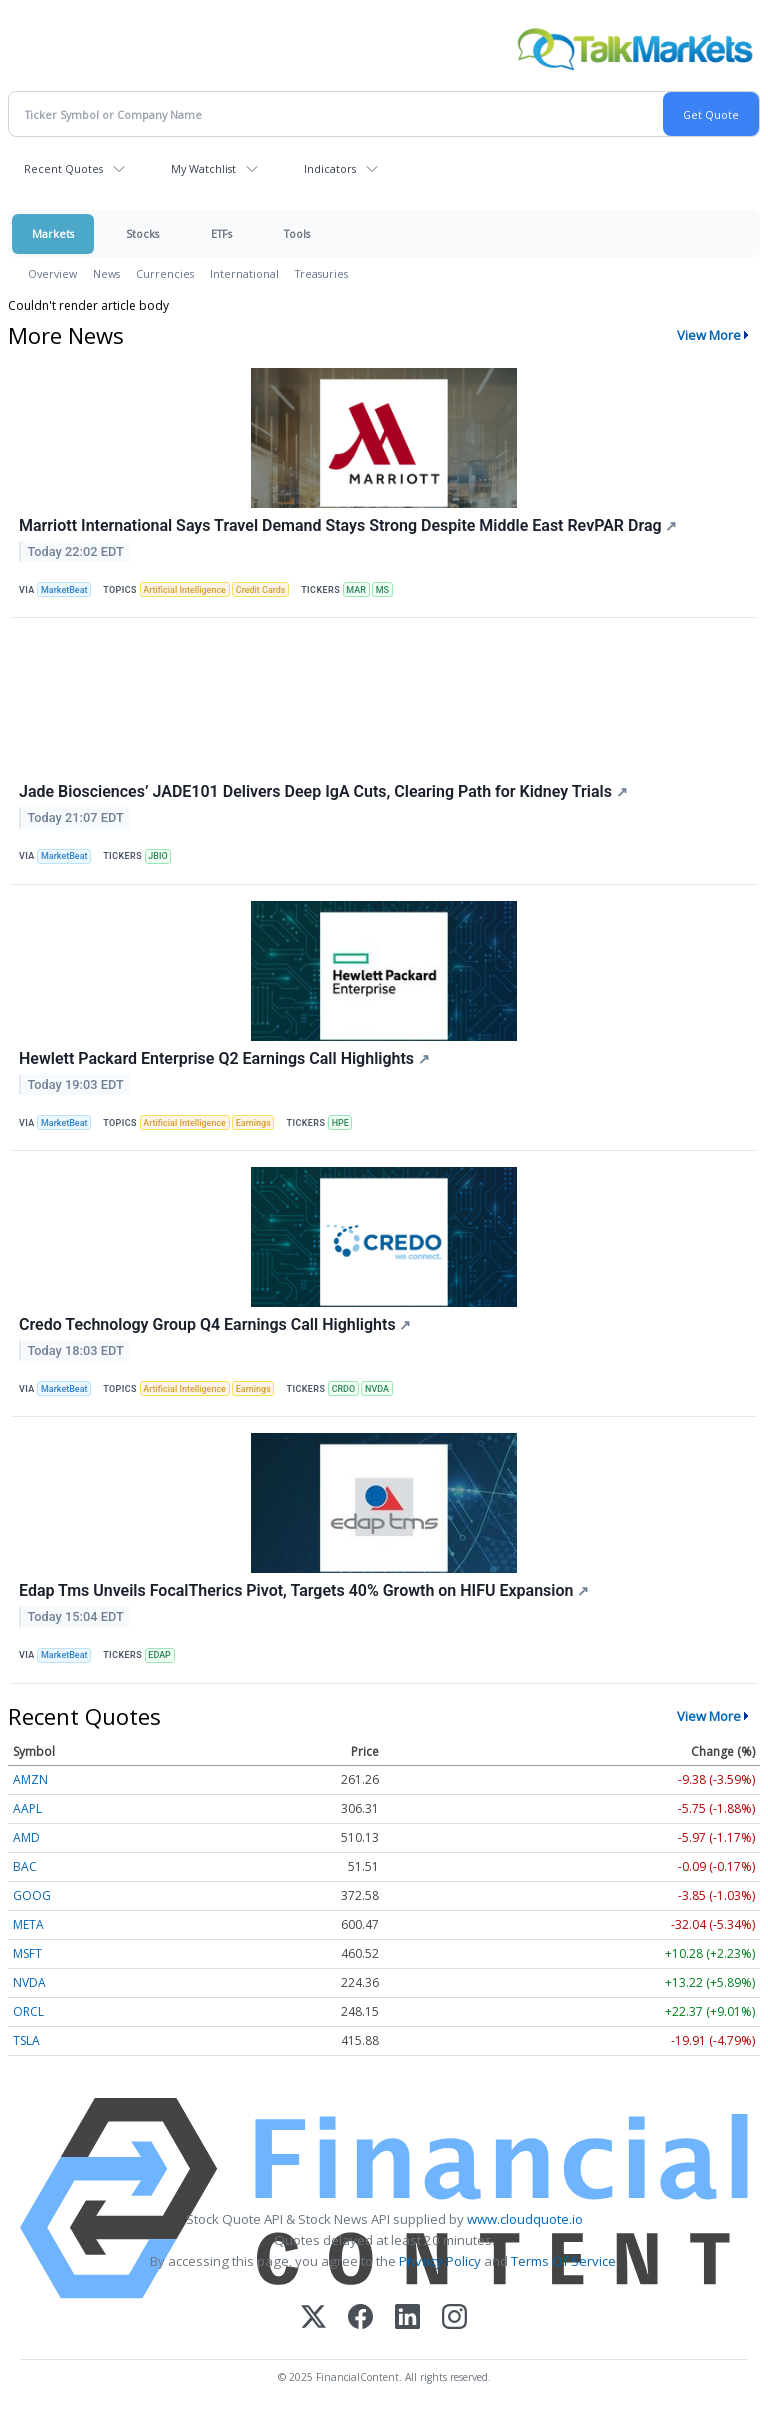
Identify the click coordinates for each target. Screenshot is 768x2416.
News (106, 273)
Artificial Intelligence (184, 590)
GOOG (32, 1895)
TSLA (26, 2040)
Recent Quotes (63, 168)
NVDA (377, 1389)
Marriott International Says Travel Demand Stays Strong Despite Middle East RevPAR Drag (348, 525)
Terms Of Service (563, 2261)
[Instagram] (454, 2318)
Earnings (253, 1123)
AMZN (30, 1779)
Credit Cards (261, 590)
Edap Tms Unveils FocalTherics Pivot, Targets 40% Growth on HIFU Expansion (304, 1590)
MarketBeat (64, 590)
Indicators (330, 168)
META (28, 1924)
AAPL (27, 1808)
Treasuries (321, 273)
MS (382, 590)
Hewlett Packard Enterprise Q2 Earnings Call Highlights (224, 1058)
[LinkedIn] (407, 2318)
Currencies (165, 273)
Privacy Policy (440, 2261)
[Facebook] (360, 2318)
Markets (53, 233)
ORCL (28, 2011)
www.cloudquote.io (525, 2219)
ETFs (221, 233)
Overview (52, 273)
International (244, 273)
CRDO (344, 1389)
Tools (297, 233)
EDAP (159, 1655)
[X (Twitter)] (313, 2318)
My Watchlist (203, 168)
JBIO (157, 856)
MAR (355, 590)
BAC (25, 1866)
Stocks (142, 233)
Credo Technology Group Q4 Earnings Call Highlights (215, 1324)
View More (709, 335)
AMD (26, 1837)
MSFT (27, 1953)
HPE (340, 1123)
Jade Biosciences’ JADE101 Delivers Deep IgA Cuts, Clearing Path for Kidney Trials (323, 791)
